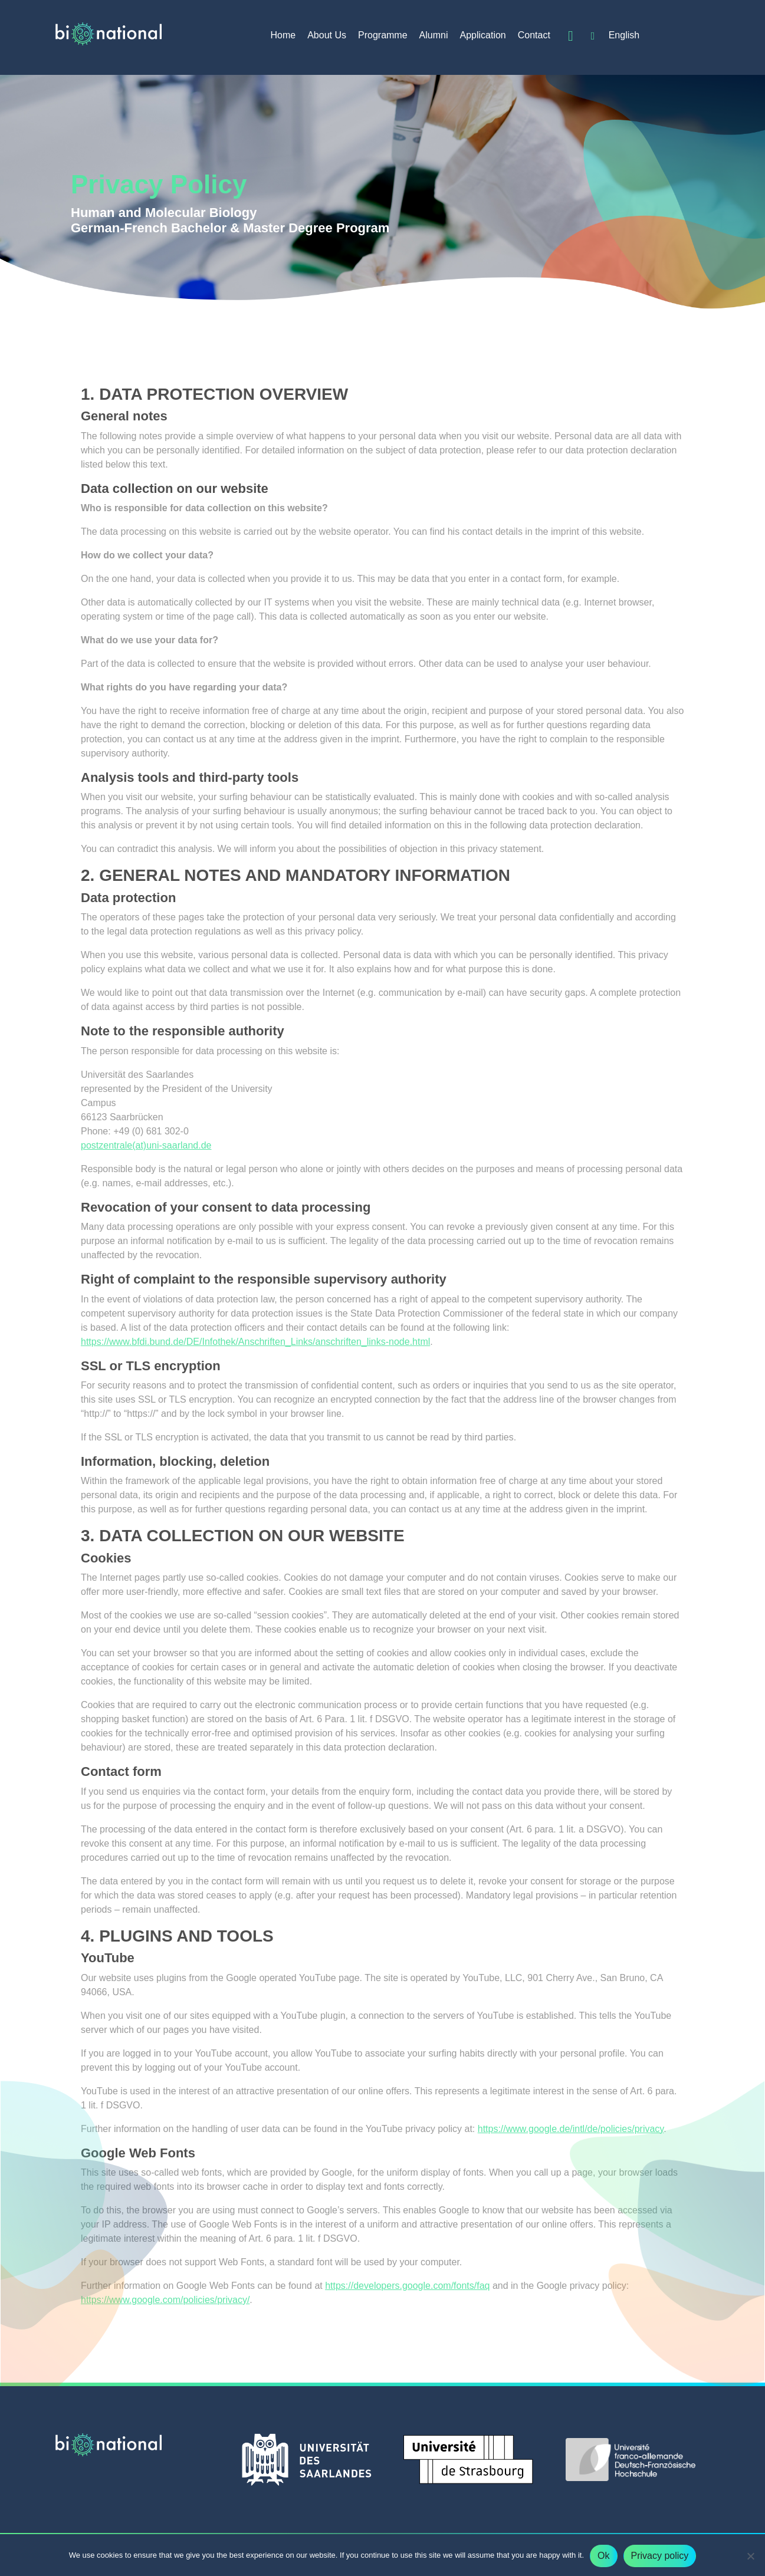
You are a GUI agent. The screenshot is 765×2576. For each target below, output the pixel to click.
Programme (383, 35)
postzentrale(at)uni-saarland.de (146, 1145)
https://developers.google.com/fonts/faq (407, 2286)
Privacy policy (660, 2556)
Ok (603, 2556)
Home (283, 35)
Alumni (433, 35)
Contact (534, 35)
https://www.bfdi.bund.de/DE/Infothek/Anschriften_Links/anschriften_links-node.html (255, 1342)
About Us (326, 35)
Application (482, 35)
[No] (750, 2556)
